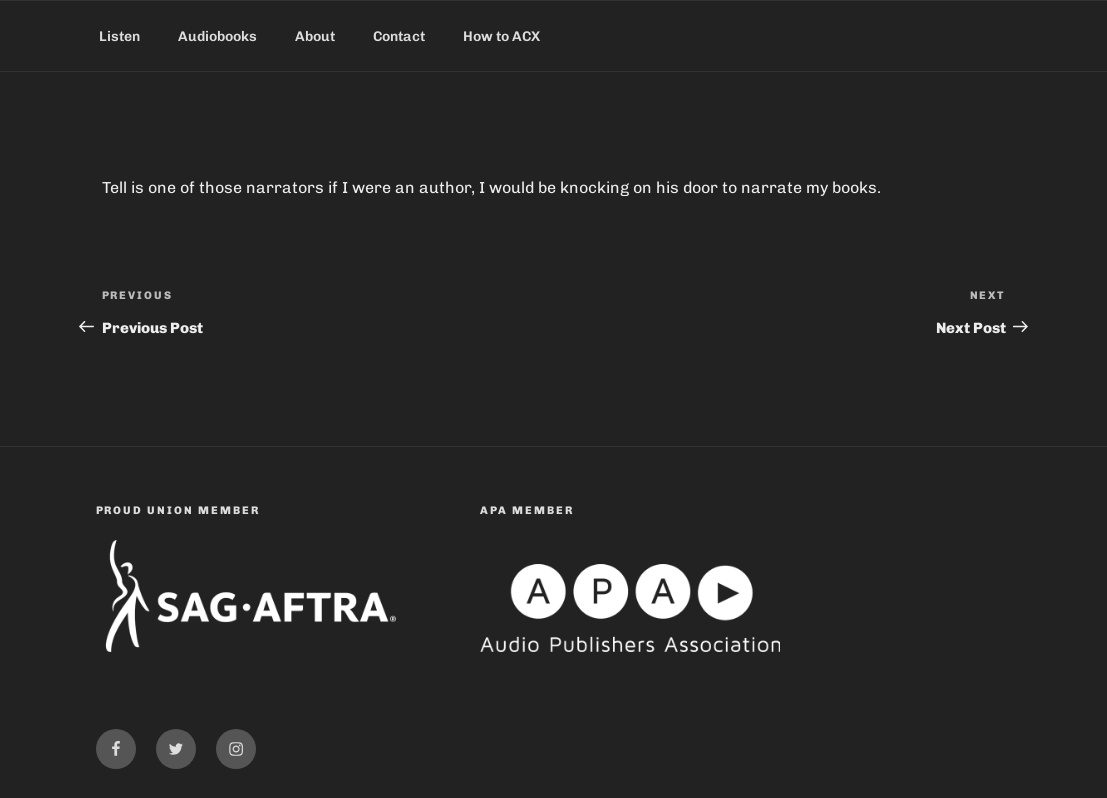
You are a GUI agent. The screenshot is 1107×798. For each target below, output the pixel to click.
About (315, 36)
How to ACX (501, 36)
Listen (119, 36)
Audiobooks (217, 36)
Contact (399, 36)
